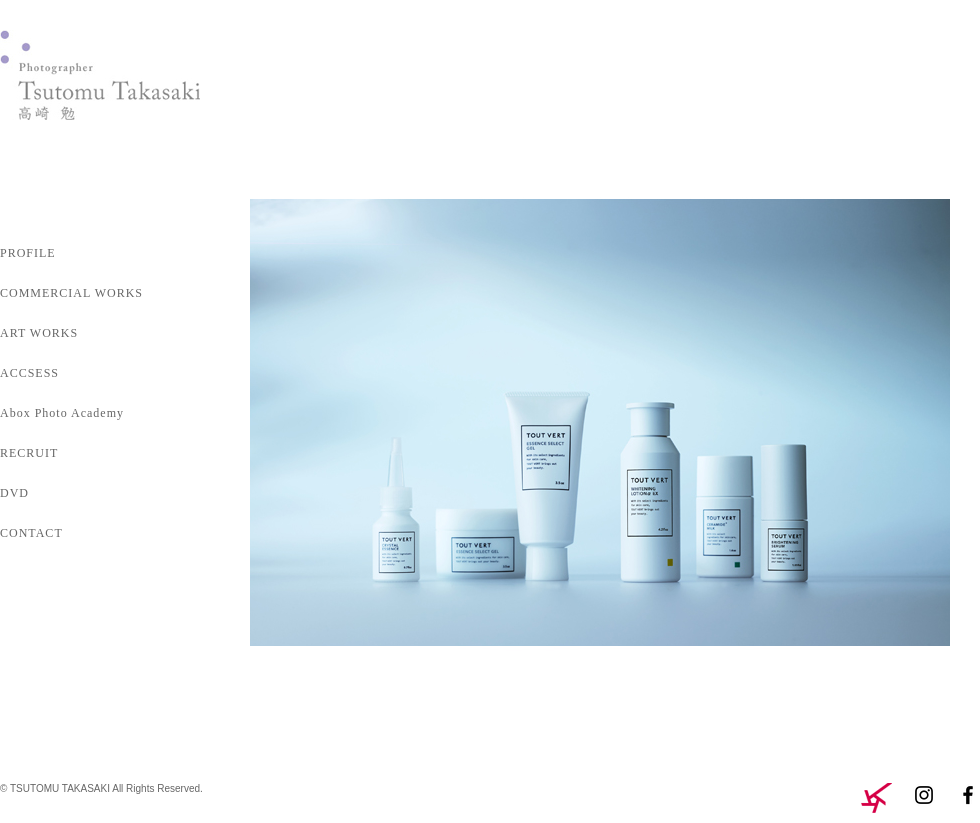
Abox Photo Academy (62, 413)
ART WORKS (39, 333)
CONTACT (31, 533)
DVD (14, 493)
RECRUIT (29, 453)
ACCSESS (29, 373)
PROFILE (28, 253)
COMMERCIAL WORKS (71, 293)
